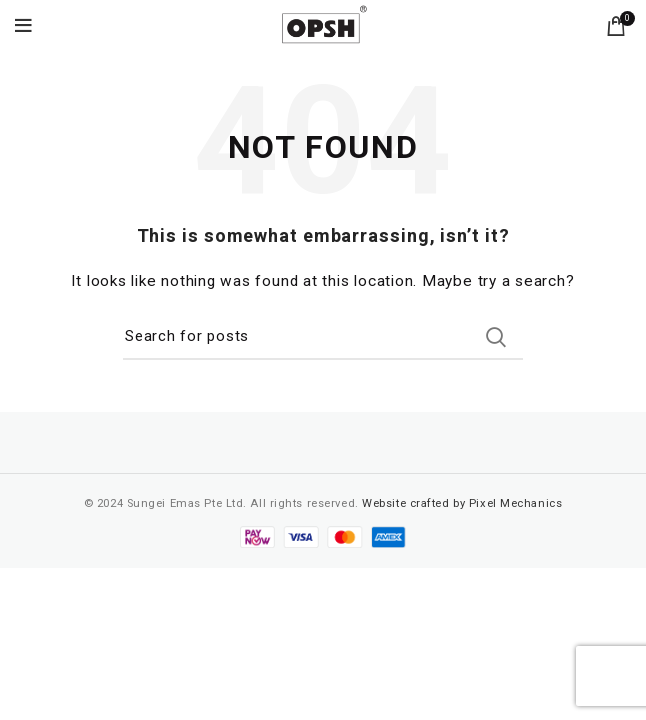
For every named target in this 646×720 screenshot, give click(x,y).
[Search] (323, 337)
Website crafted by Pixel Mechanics (462, 503)
